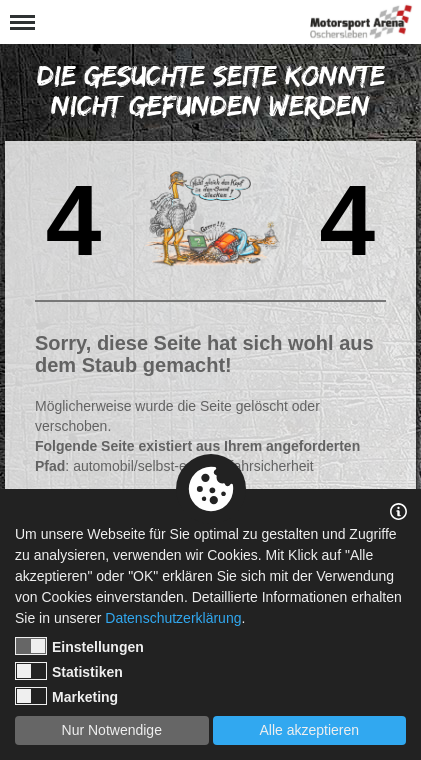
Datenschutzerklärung (173, 618)
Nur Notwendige (112, 730)
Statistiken (69, 671)
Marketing (66, 696)
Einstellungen (79, 646)
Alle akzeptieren (309, 730)
